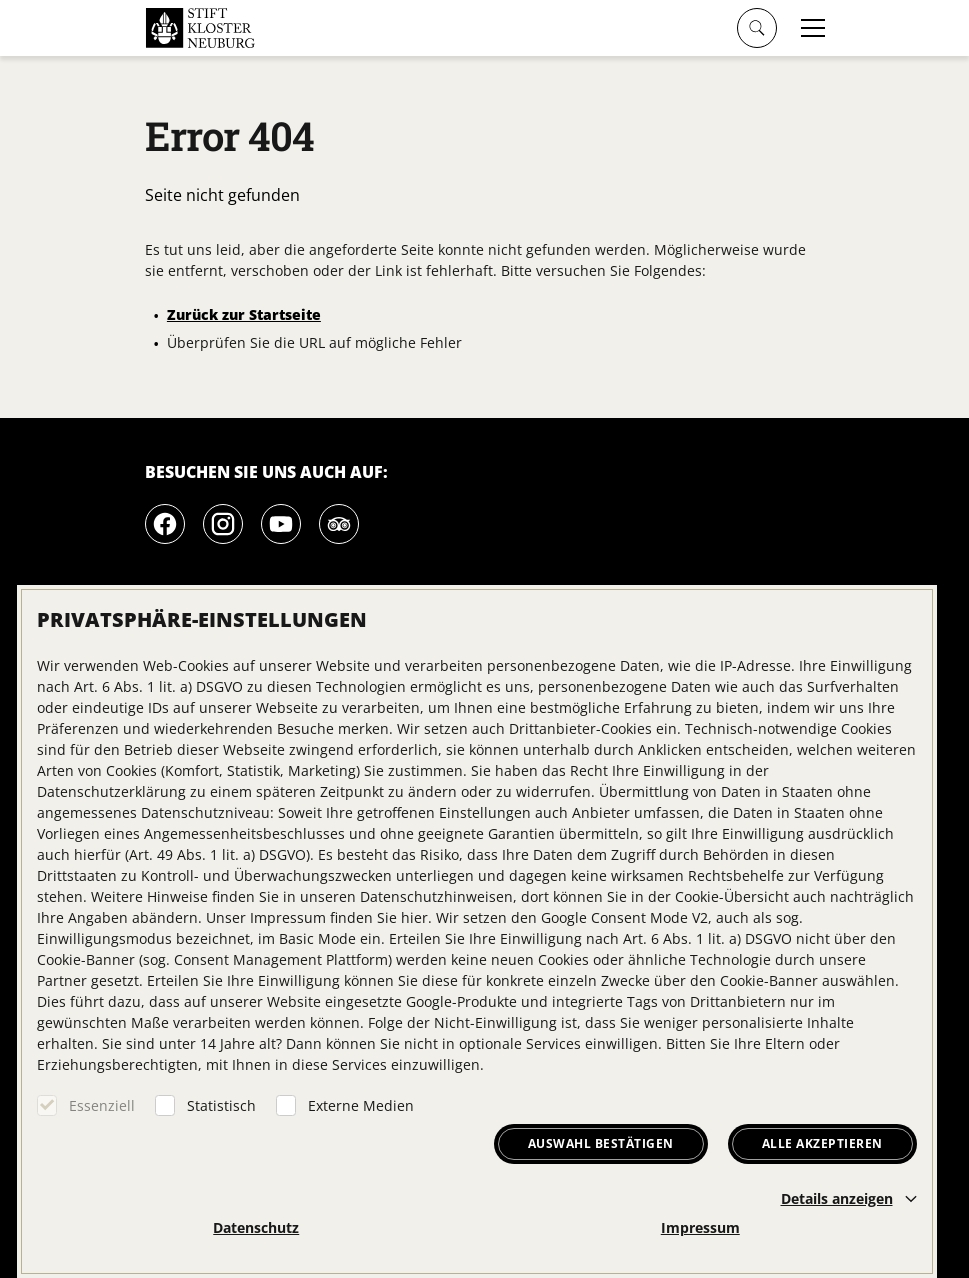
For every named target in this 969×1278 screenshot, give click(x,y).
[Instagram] (223, 524)
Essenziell (102, 1105)
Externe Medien (361, 1105)
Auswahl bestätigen (601, 1143)
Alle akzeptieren (822, 1143)
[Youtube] (281, 524)
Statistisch (221, 1105)
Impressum (700, 1227)
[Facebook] (165, 524)
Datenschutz (256, 1227)
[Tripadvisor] (339, 524)
